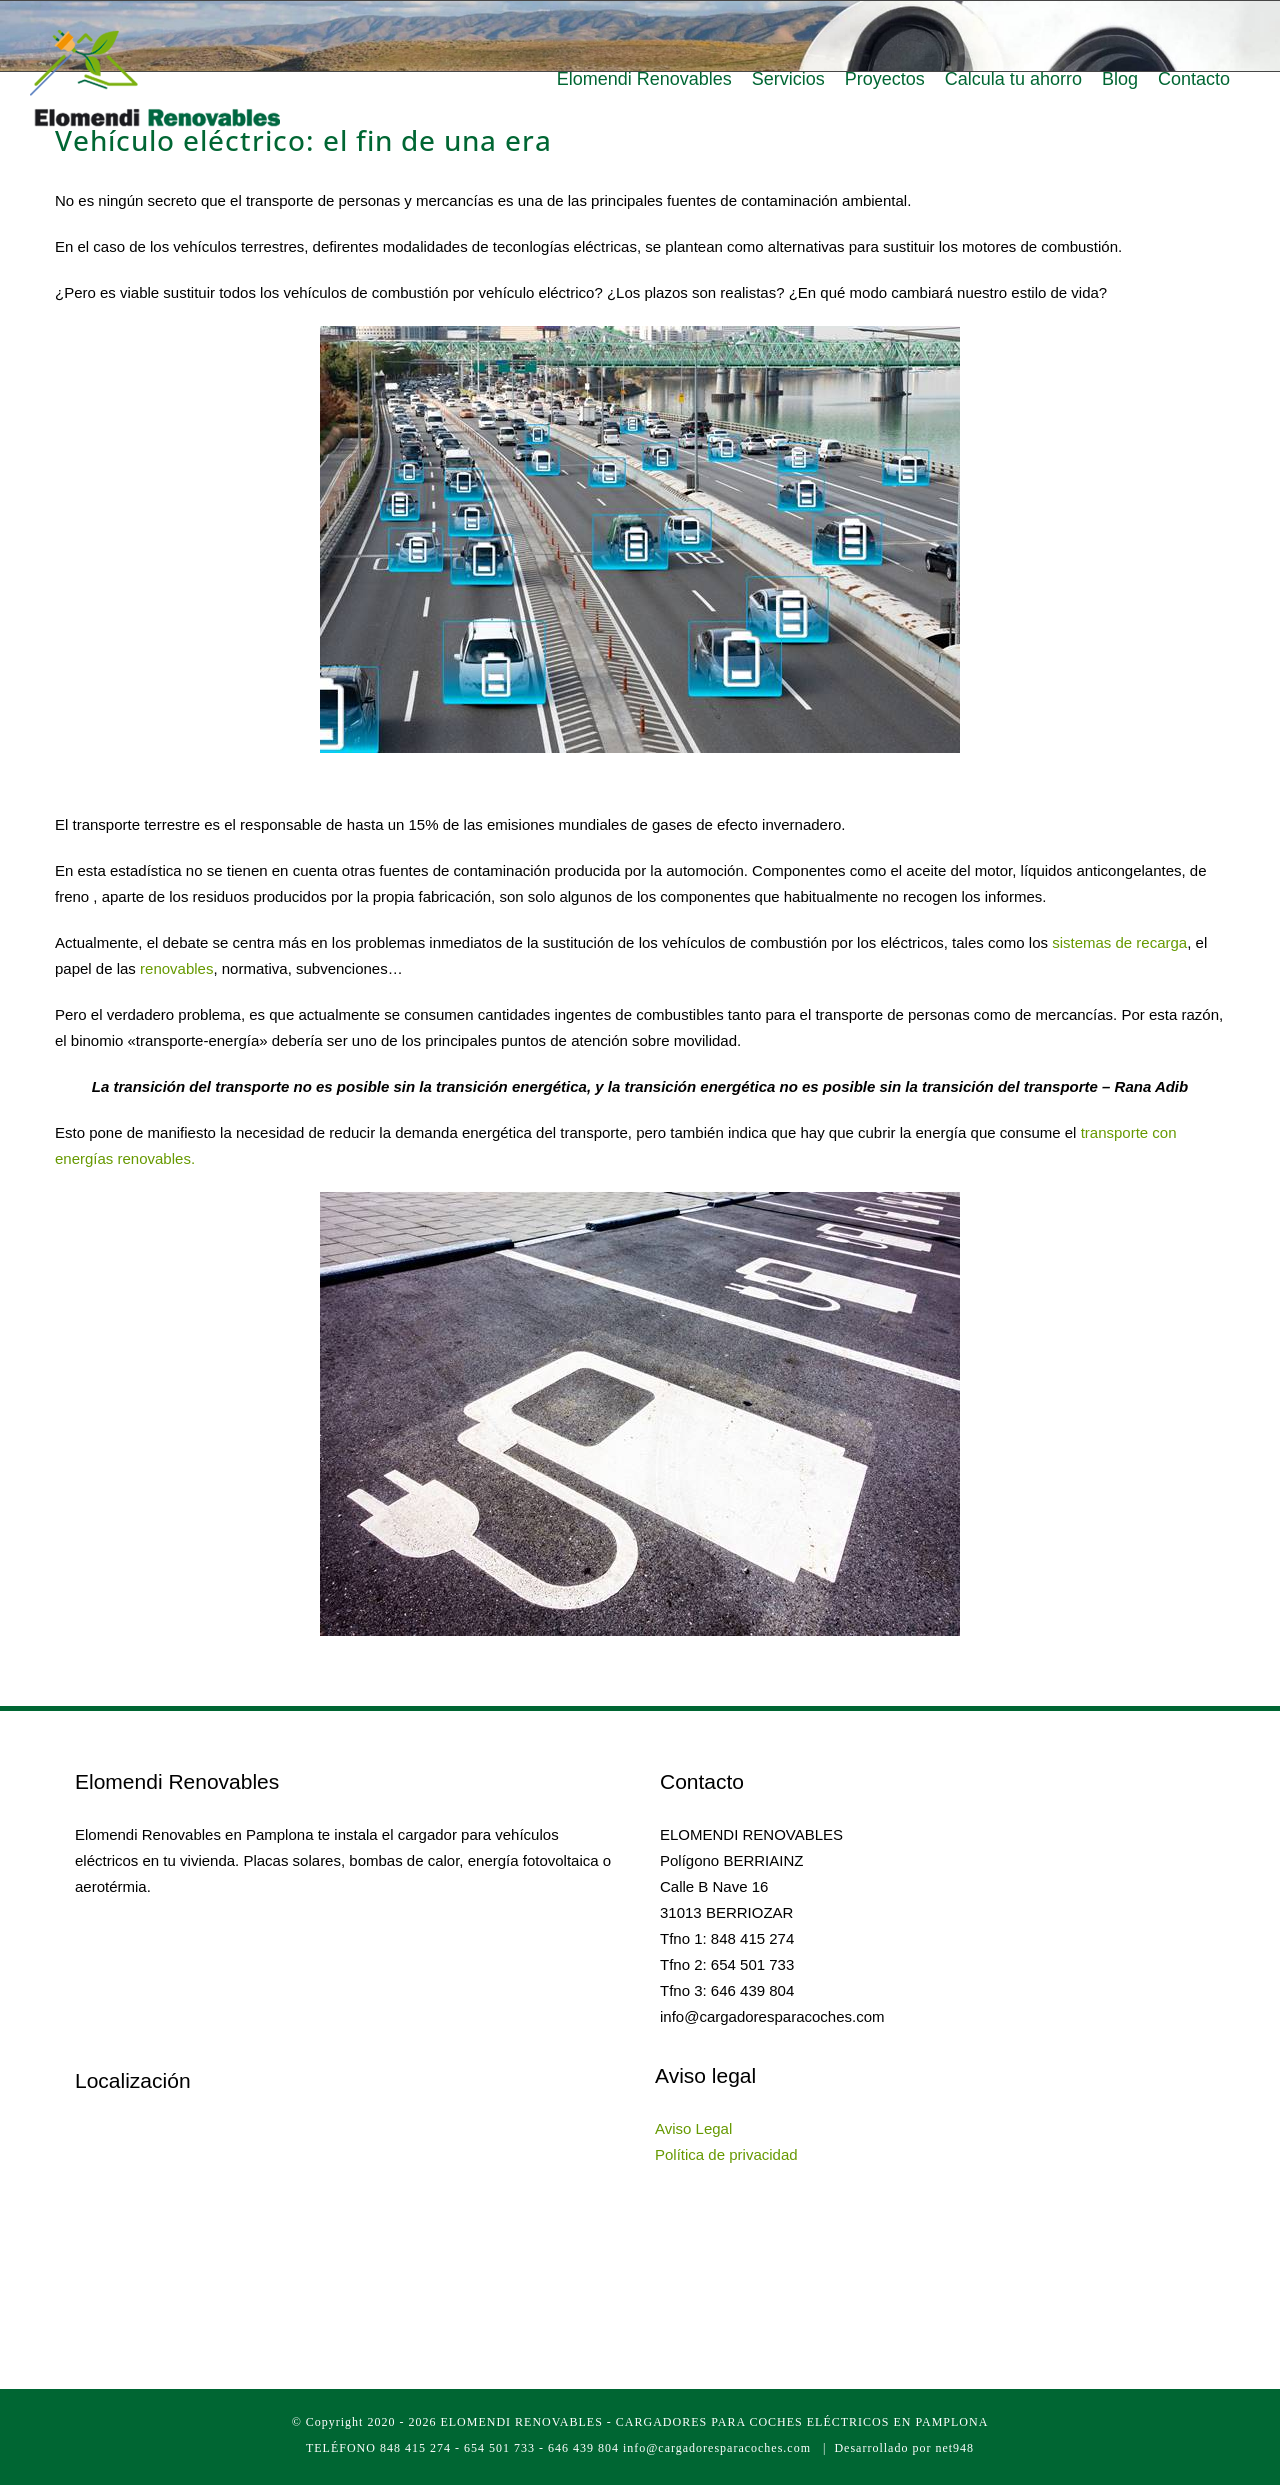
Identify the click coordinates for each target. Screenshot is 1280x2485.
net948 (954, 2448)
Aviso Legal (693, 2128)
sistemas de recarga (1119, 942)
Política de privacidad (726, 2154)
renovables (176, 968)
